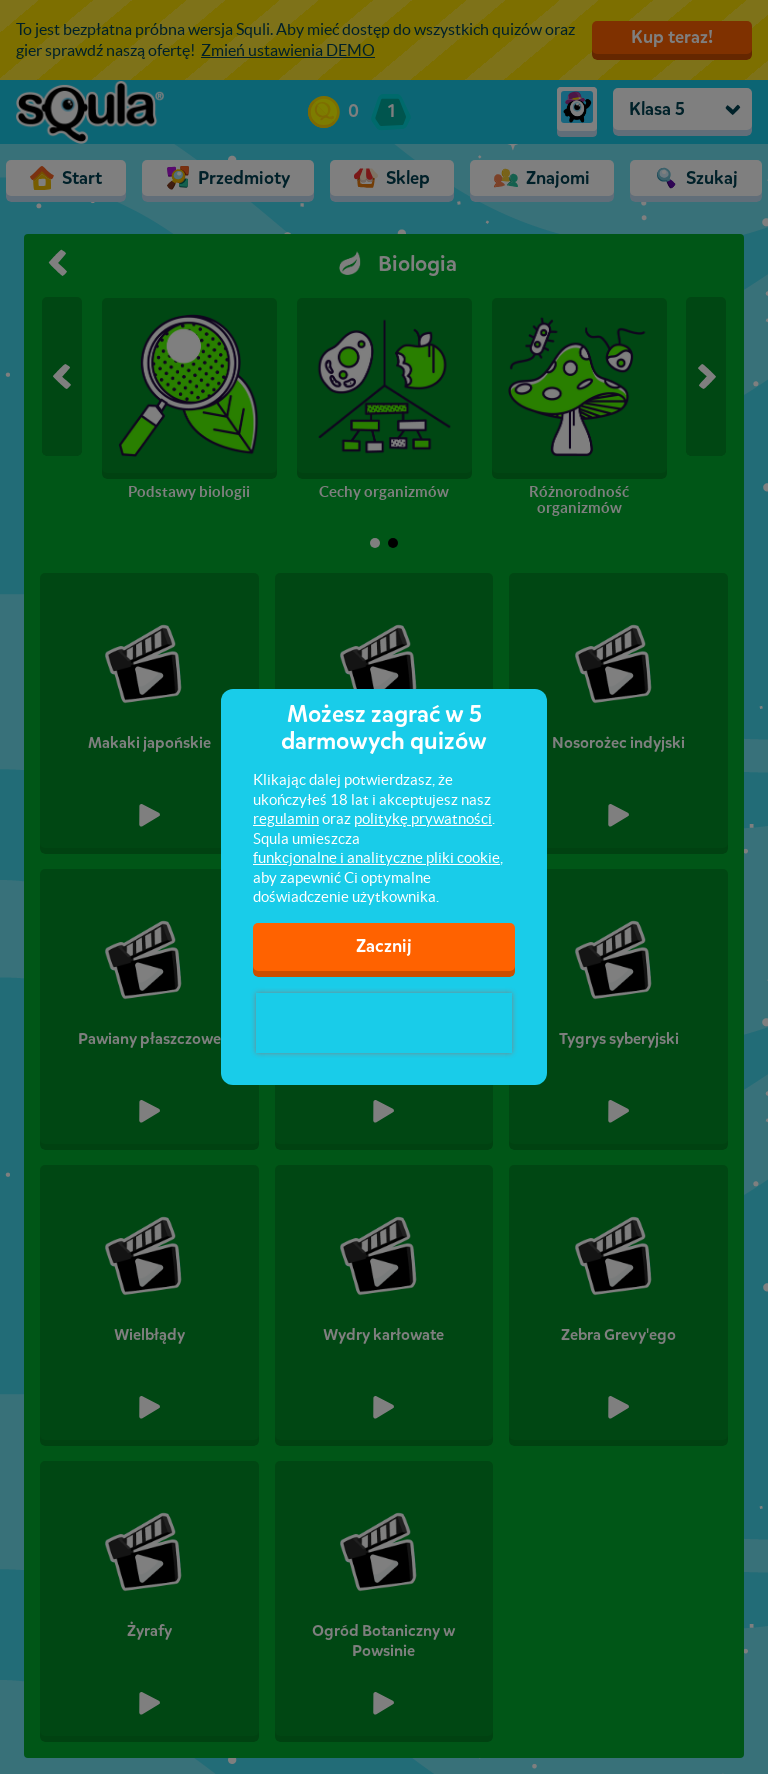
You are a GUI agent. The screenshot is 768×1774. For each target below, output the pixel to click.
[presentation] (384, 1023)
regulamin (286, 818)
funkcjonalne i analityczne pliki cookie (376, 857)
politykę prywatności (423, 818)
